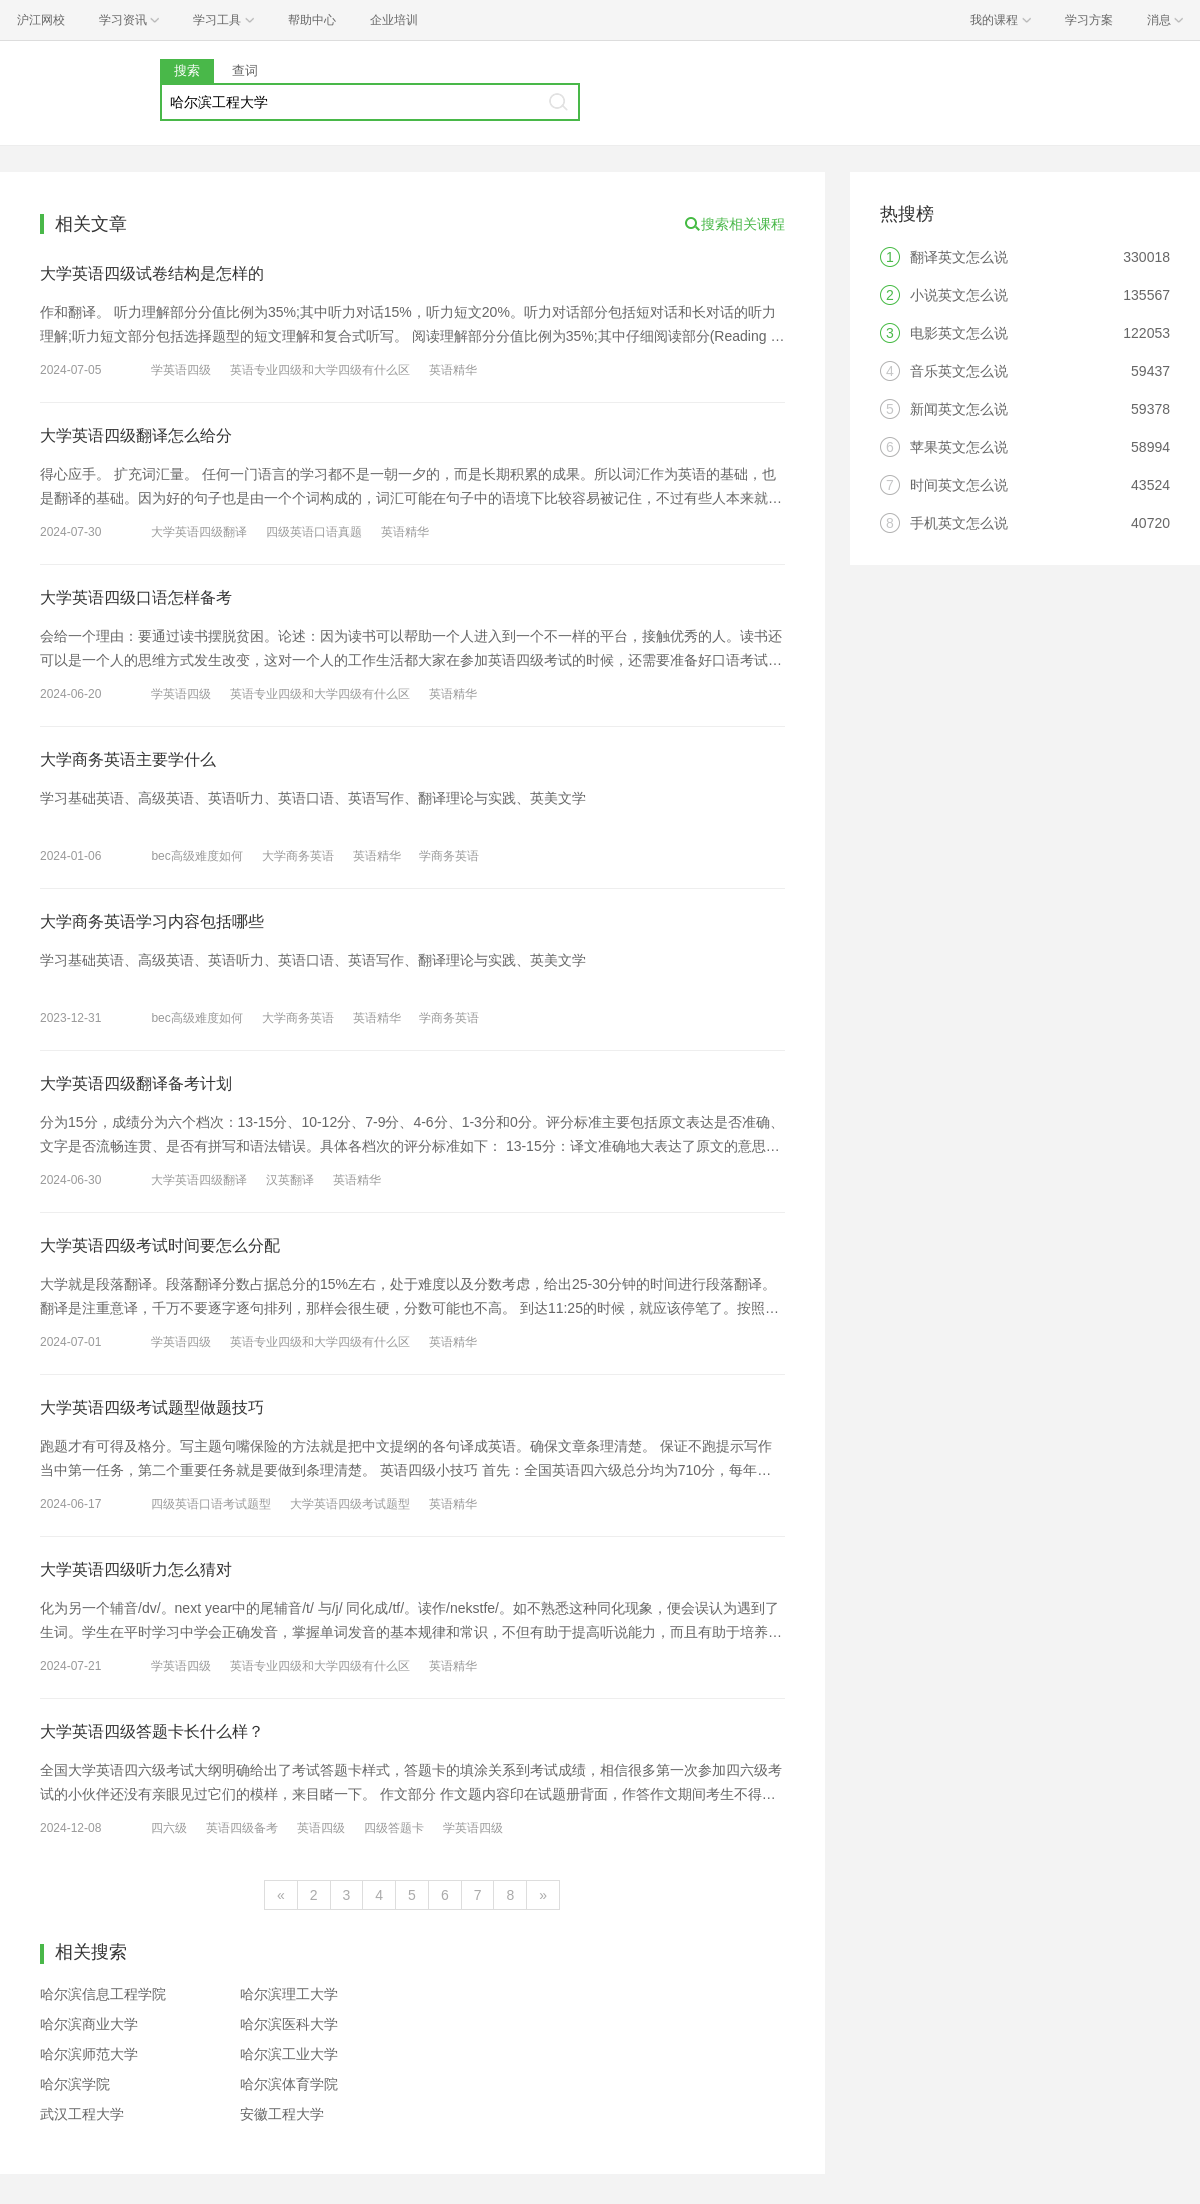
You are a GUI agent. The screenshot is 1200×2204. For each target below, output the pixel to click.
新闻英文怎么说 (959, 409)
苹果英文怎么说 (959, 447)
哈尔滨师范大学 (89, 2054)
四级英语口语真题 (314, 532)
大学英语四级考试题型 (350, 1504)
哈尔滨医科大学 (289, 2024)
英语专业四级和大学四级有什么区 (320, 370)
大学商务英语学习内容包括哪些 (152, 921)
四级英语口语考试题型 (211, 1504)
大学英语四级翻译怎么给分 (136, 435)
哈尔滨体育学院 (289, 2084)
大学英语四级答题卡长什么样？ (152, 1731)
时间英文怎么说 (959, 485)
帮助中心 (312, 20)
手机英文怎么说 (959, 523)
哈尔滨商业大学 (89, 2024)
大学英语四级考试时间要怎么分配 (160, 1245)
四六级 (169, 1828)
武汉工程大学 (82, 2114)
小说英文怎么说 (959, 295)
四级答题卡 (394, 1828)
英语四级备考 (242, 1828)
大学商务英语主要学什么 (128, 759)
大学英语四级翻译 (199, 532)
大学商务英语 (298, 856)
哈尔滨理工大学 (289, 1994)
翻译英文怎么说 (959, 257)
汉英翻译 (290, 1180)
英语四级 (321, 1828)
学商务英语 (449, 856)
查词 (245, 70)
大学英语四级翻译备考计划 (136, 1083)
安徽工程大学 (282, 2114)
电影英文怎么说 (959, 333)
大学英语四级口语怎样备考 (136, 597)
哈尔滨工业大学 (289, 2054)
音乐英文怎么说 (959, 371)
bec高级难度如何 (196, 856)
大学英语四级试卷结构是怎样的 (152, 273)
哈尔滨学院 (75, 2084)
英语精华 (453, 370)
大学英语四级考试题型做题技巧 (152, 1407)
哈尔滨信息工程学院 (103, 1994)
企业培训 (394, 20)
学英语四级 (181, 370)
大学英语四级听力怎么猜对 (136, 1569)
